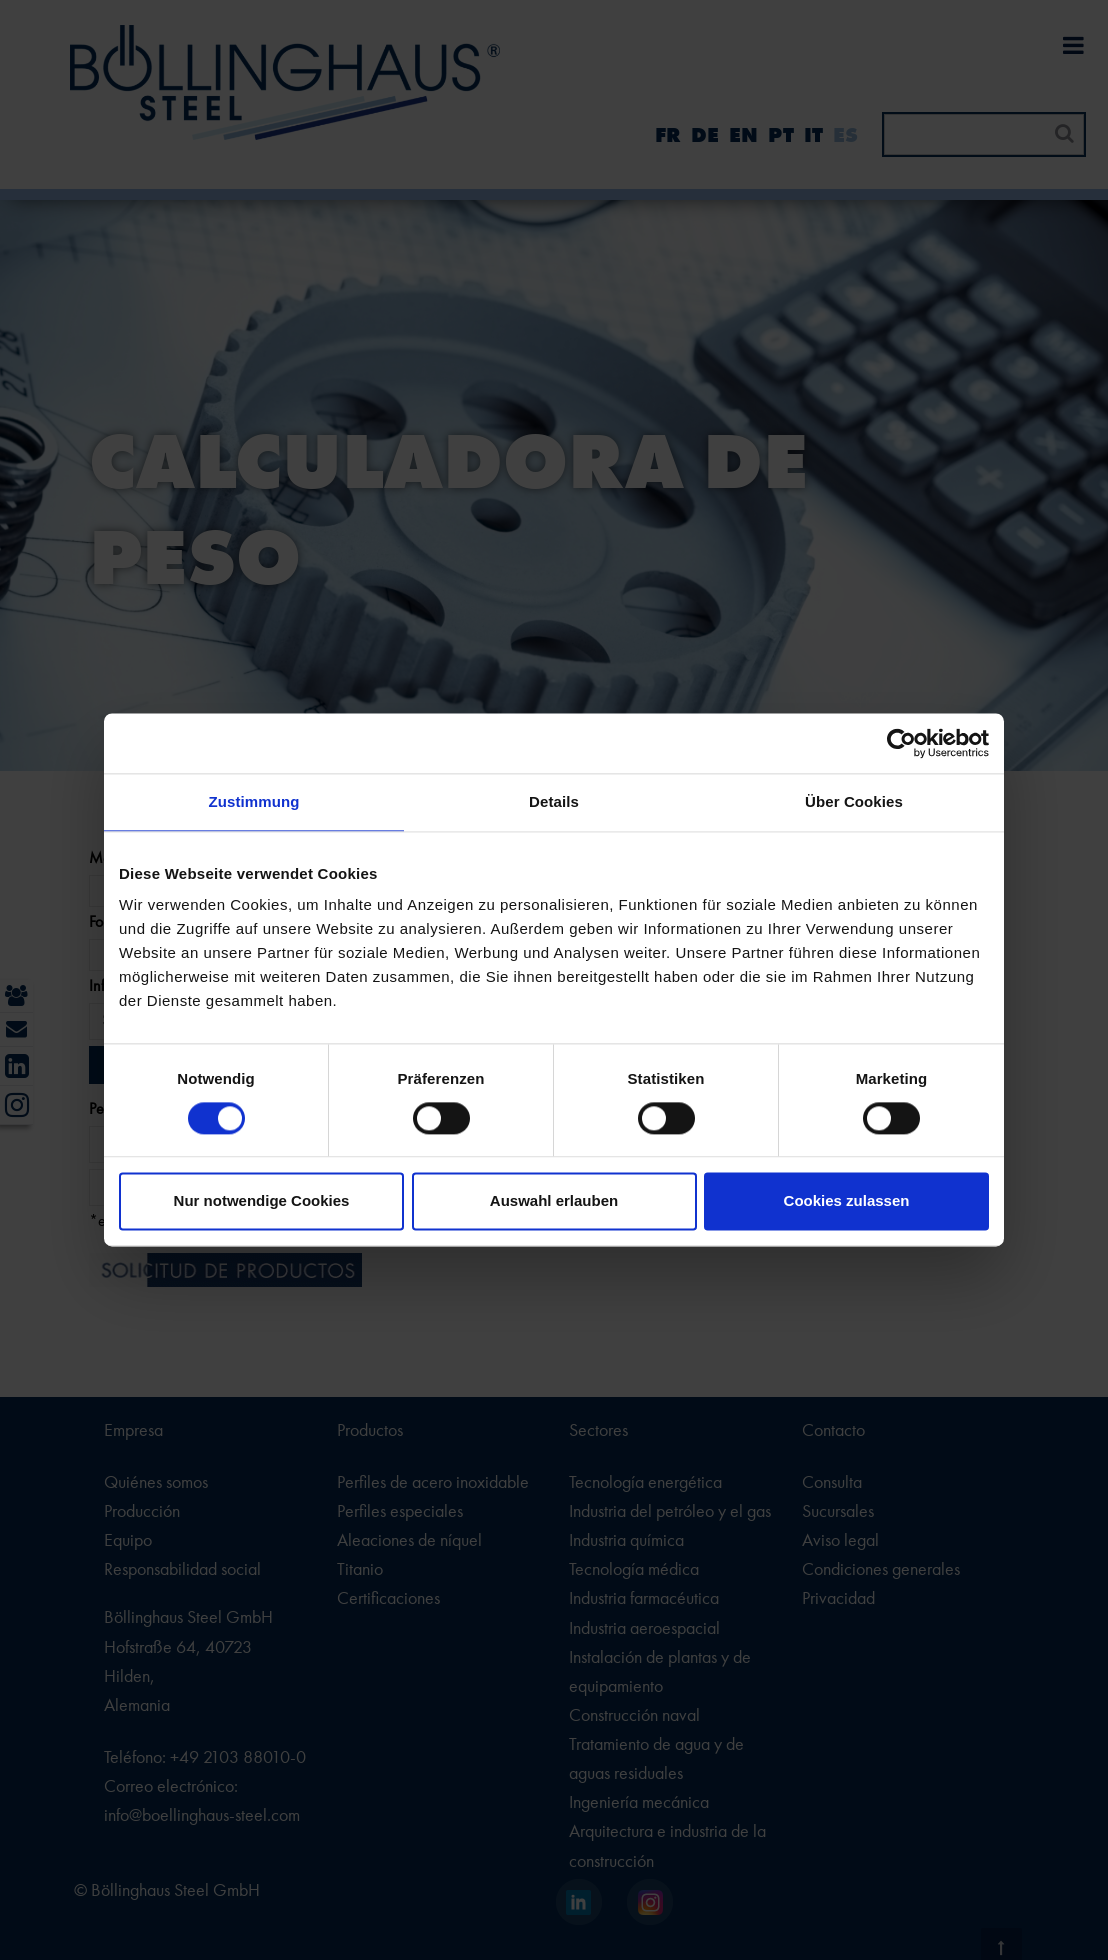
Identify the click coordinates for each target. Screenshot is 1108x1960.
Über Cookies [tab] (854, 801)
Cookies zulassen (847, 1201)
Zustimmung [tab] (254, 801)
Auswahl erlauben (554, 1201)
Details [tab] (554, 801)
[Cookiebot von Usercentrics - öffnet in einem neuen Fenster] (901, 743)
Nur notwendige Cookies (262, 1201)
